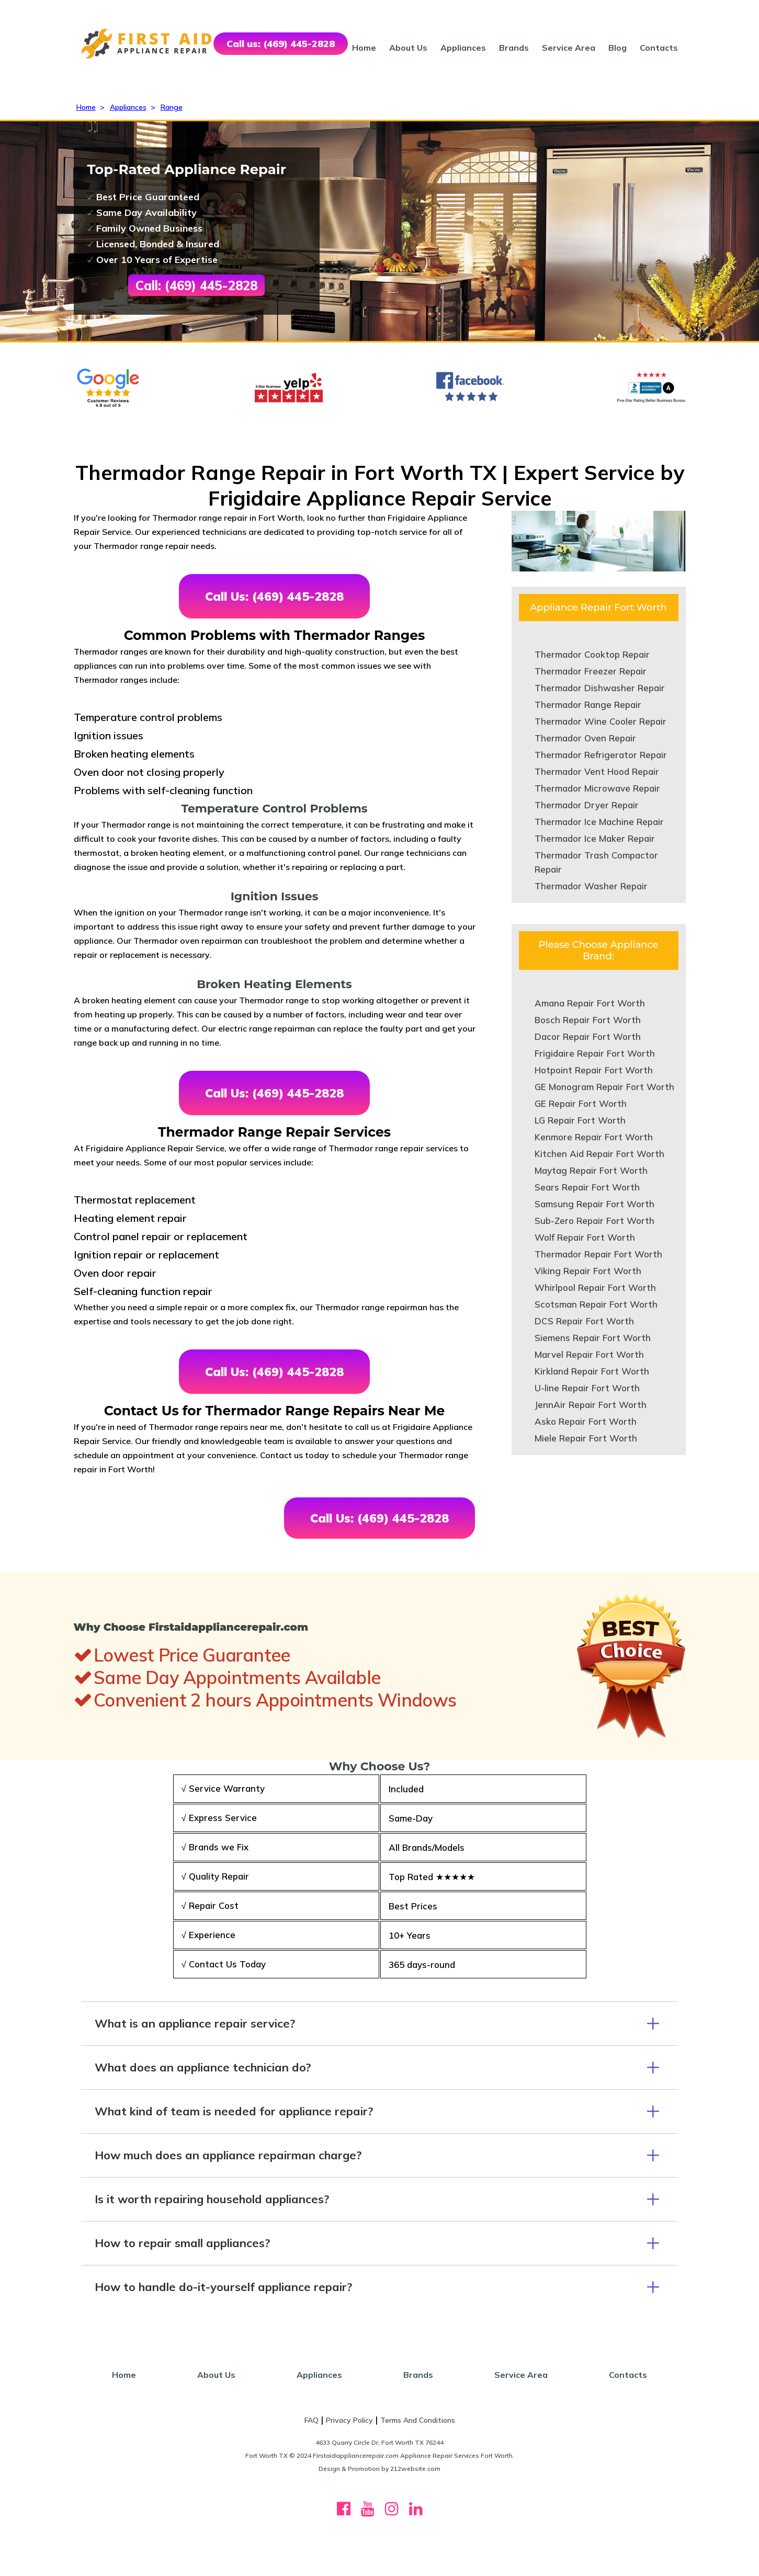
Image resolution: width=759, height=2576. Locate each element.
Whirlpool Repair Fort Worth (595, 1287)
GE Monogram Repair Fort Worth (604, 1086)
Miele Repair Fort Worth (586, 1438)
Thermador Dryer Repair (587, 804)
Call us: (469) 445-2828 (280, 44)
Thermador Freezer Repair (591, 671)
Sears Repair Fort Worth (587, 1187)
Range (172, 107)
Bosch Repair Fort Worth (588, 1019)
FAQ (311, 2420)
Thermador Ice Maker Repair (595, 838)
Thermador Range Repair (588, 704)
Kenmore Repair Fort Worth (594, 1136)
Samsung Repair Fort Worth (594, 1203)
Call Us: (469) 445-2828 (274, 596)
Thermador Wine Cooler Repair (600, 721)
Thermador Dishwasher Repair (600, 687)
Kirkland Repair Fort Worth (592, 1371)
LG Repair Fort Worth (580, 1120)
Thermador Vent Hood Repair (597, 771)
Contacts (659, 47)
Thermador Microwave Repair (597, 788)
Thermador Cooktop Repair (592, 654)
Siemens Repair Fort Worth (593, 1337)
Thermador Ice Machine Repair (599, 821)
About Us (408, 47)
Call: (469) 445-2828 (196, 285)
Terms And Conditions (417, 2420)
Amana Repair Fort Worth (590, 1003)
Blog (617, 47)
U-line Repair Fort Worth (587, 1387)
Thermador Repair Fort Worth (598, 1254)
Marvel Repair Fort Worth (589, 1354)
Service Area (568, 47)
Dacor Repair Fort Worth (588, 1036)
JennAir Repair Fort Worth (591, 1404)
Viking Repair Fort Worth (588, 1270)
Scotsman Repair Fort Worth (596, 1304)
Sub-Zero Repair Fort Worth (594, 1220)
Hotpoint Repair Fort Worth (594, 1069)
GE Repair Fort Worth (581, 1103)
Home (364, 47)
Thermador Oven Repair (585, 737)
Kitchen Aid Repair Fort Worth (599, 1153)
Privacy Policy (349, 2420)
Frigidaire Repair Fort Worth (595, 1053)
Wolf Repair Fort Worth (585, 1237)
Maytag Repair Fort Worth (591, 1170)
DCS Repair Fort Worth (584, 1320)
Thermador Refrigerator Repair (601, 754)
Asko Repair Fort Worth (586, 1421)
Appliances (463, 47)
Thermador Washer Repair (591, 885)
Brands (514, 47)
